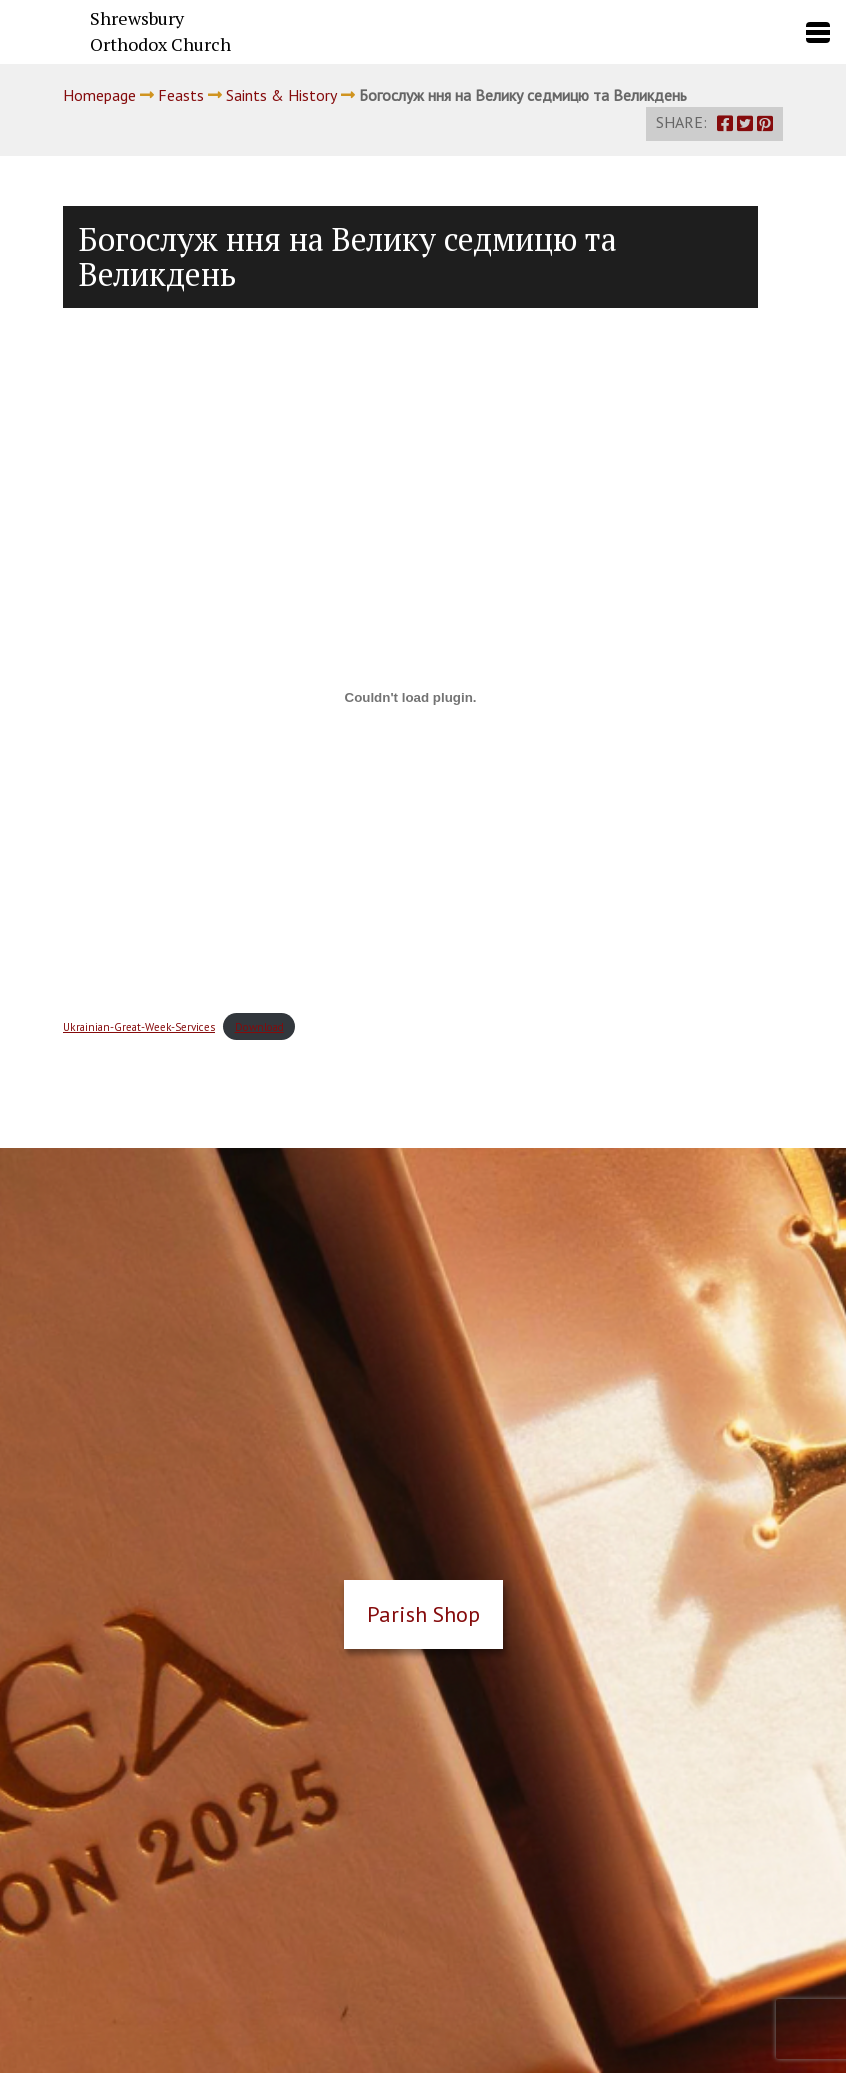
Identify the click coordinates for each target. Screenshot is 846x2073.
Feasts (181, 95)
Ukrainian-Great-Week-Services (139, 1027)
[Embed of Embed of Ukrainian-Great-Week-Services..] (410, 698)
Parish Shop (423, 1614)
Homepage (99, 95)
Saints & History (281, 95)
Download (259, 1027)
